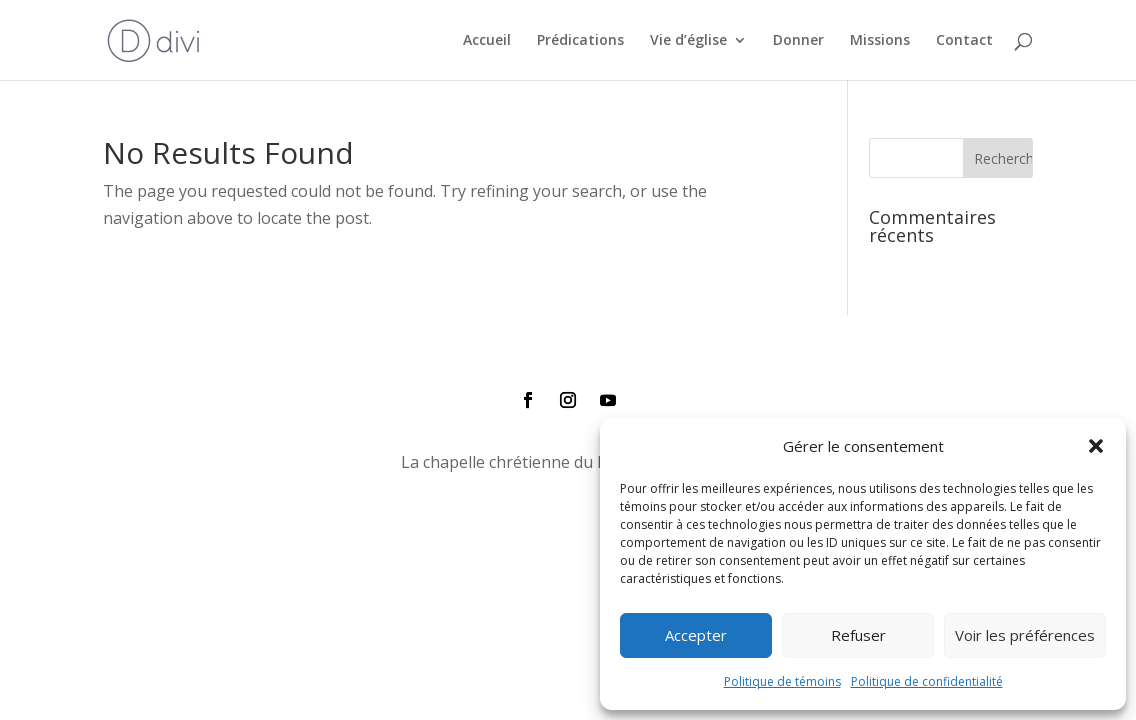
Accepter (696, 635)
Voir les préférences (1025, 635)
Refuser (858, 635)
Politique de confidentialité (927, 681)
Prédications (580, 41)
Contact (964, 41)
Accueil (487, 41)
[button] (1096, 446)
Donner (798, 41)
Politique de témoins (782, 681)
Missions (880, 41)
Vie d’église (688, 41)
